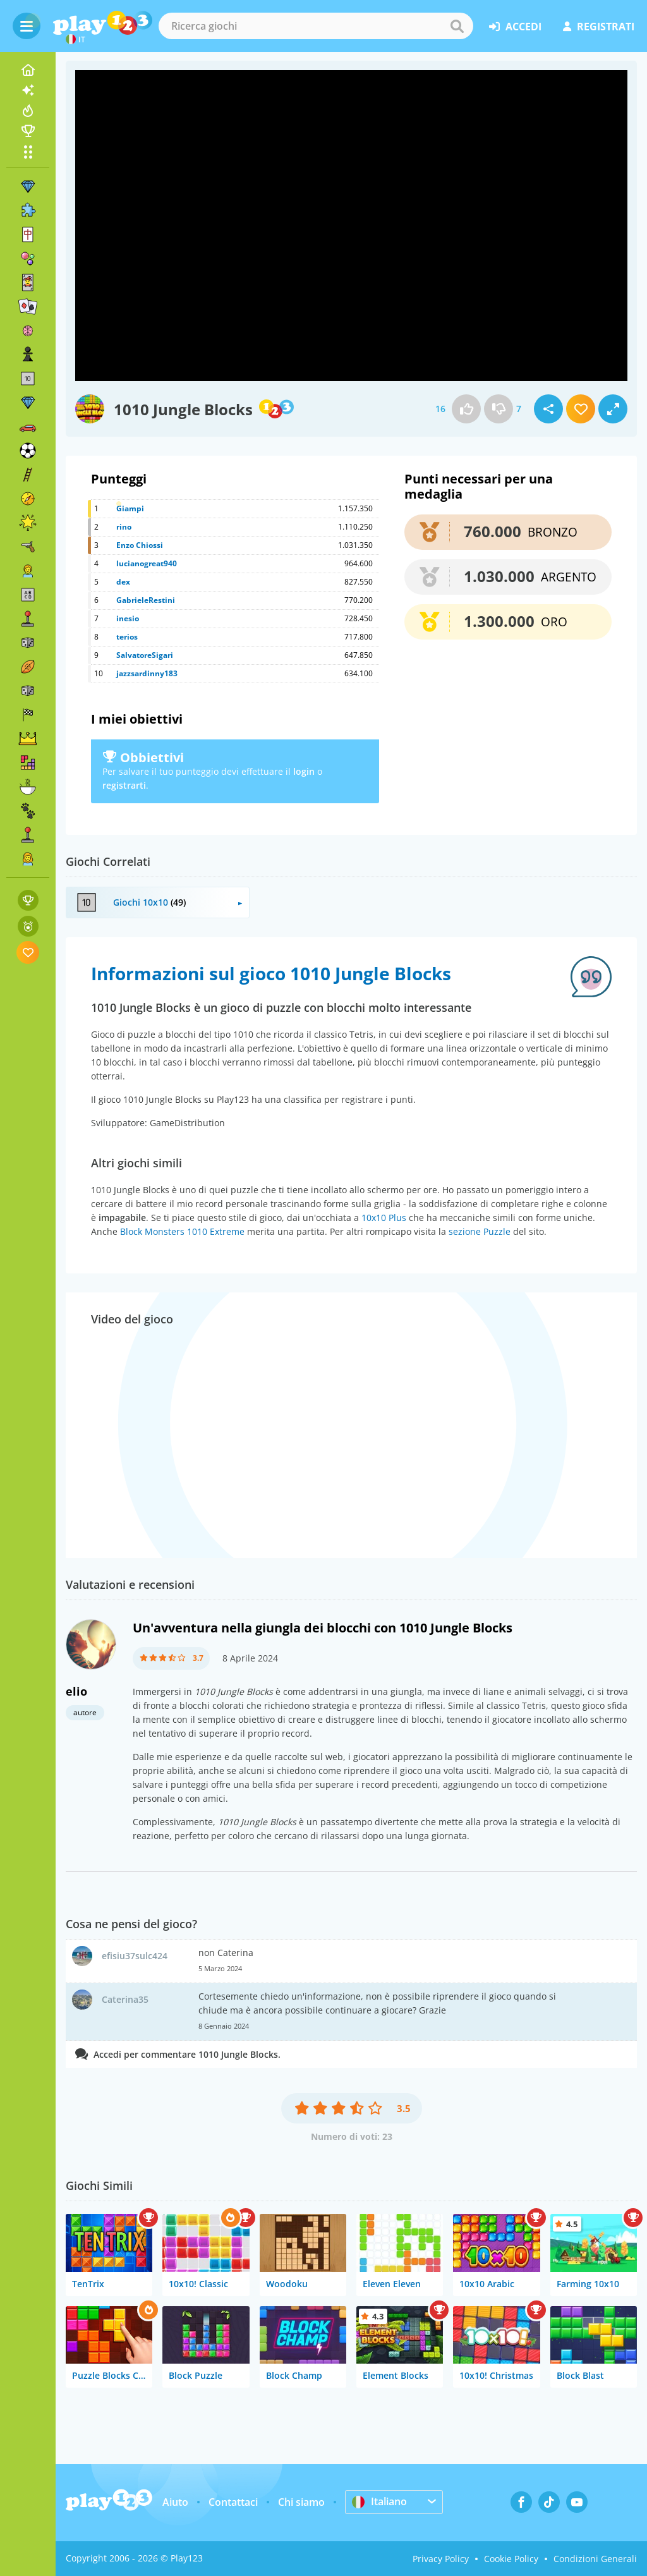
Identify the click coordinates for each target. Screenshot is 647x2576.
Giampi (130, 508)
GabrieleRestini (145, 600)
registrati (598, 26)
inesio (127, 618)
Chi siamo (301, 2502)
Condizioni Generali (595, 2559)
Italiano (379, 2501)
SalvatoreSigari (144, 655)
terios (127, 636)
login (304, 771)
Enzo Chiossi (139, 545)
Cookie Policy (511, 2559)
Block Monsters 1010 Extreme (182, 1231)
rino (123, 526)
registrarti (124, 785)
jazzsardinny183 (147, 673)
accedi (515, 26)
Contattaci (233, 2502)
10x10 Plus (383, 1218)
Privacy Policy (441, 2559)
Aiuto (175, 2502)
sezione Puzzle (480, 1231)
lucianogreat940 (146, 563)
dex (123, 581)
